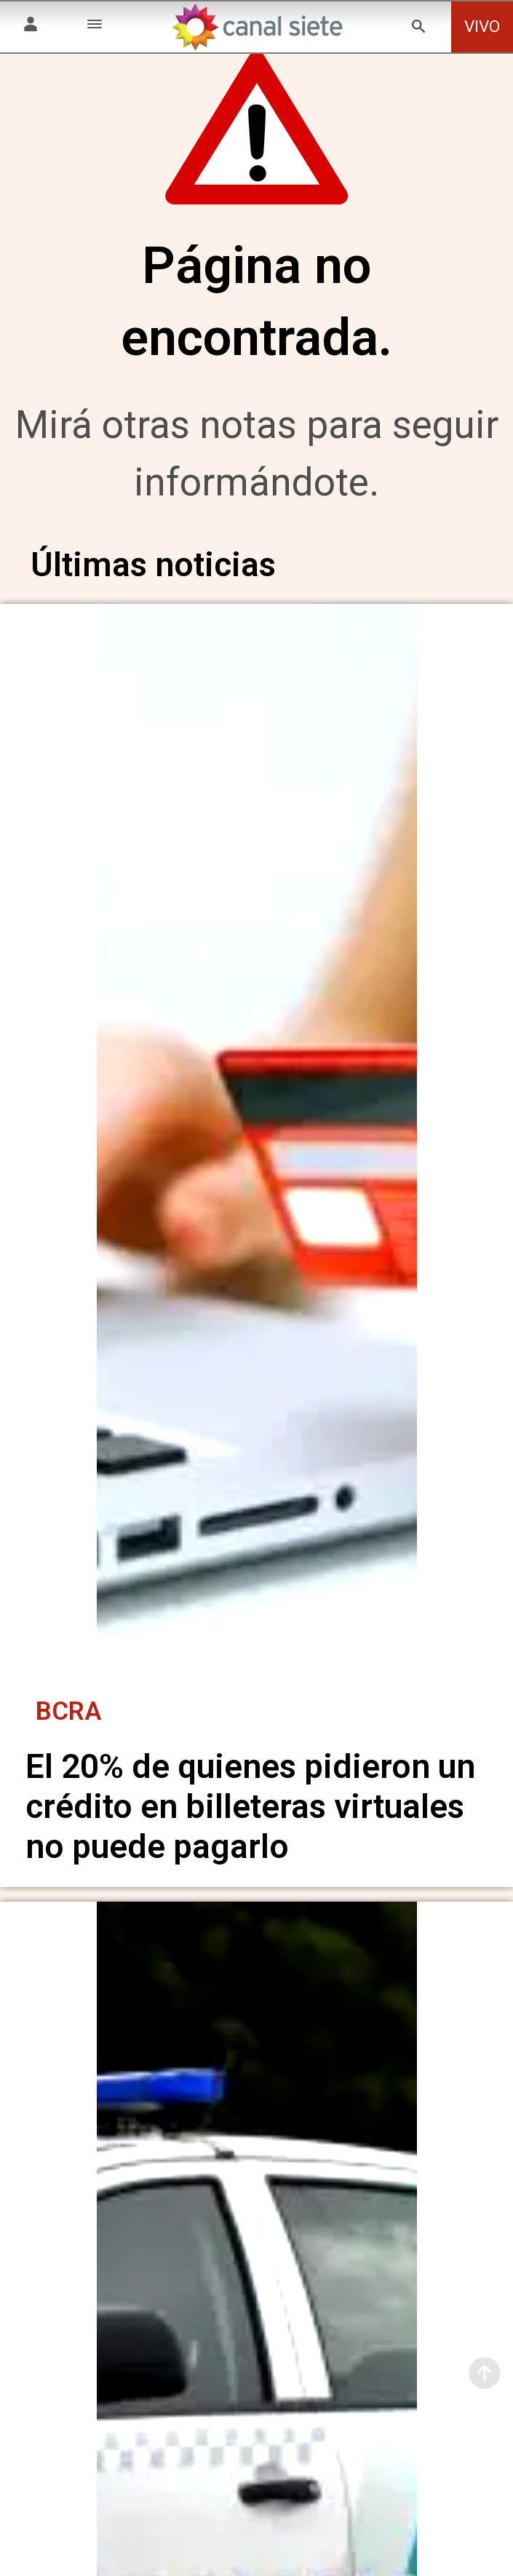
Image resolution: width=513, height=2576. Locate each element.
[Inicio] (256, 26)
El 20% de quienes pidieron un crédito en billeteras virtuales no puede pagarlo (250, 1816)
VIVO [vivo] (482, 26)
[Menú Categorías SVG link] (94, 26)
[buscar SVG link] (418, 28)
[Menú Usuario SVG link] (30, 26)
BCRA (69, 1721)
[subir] (484, 2373)
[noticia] (257, 1162)
